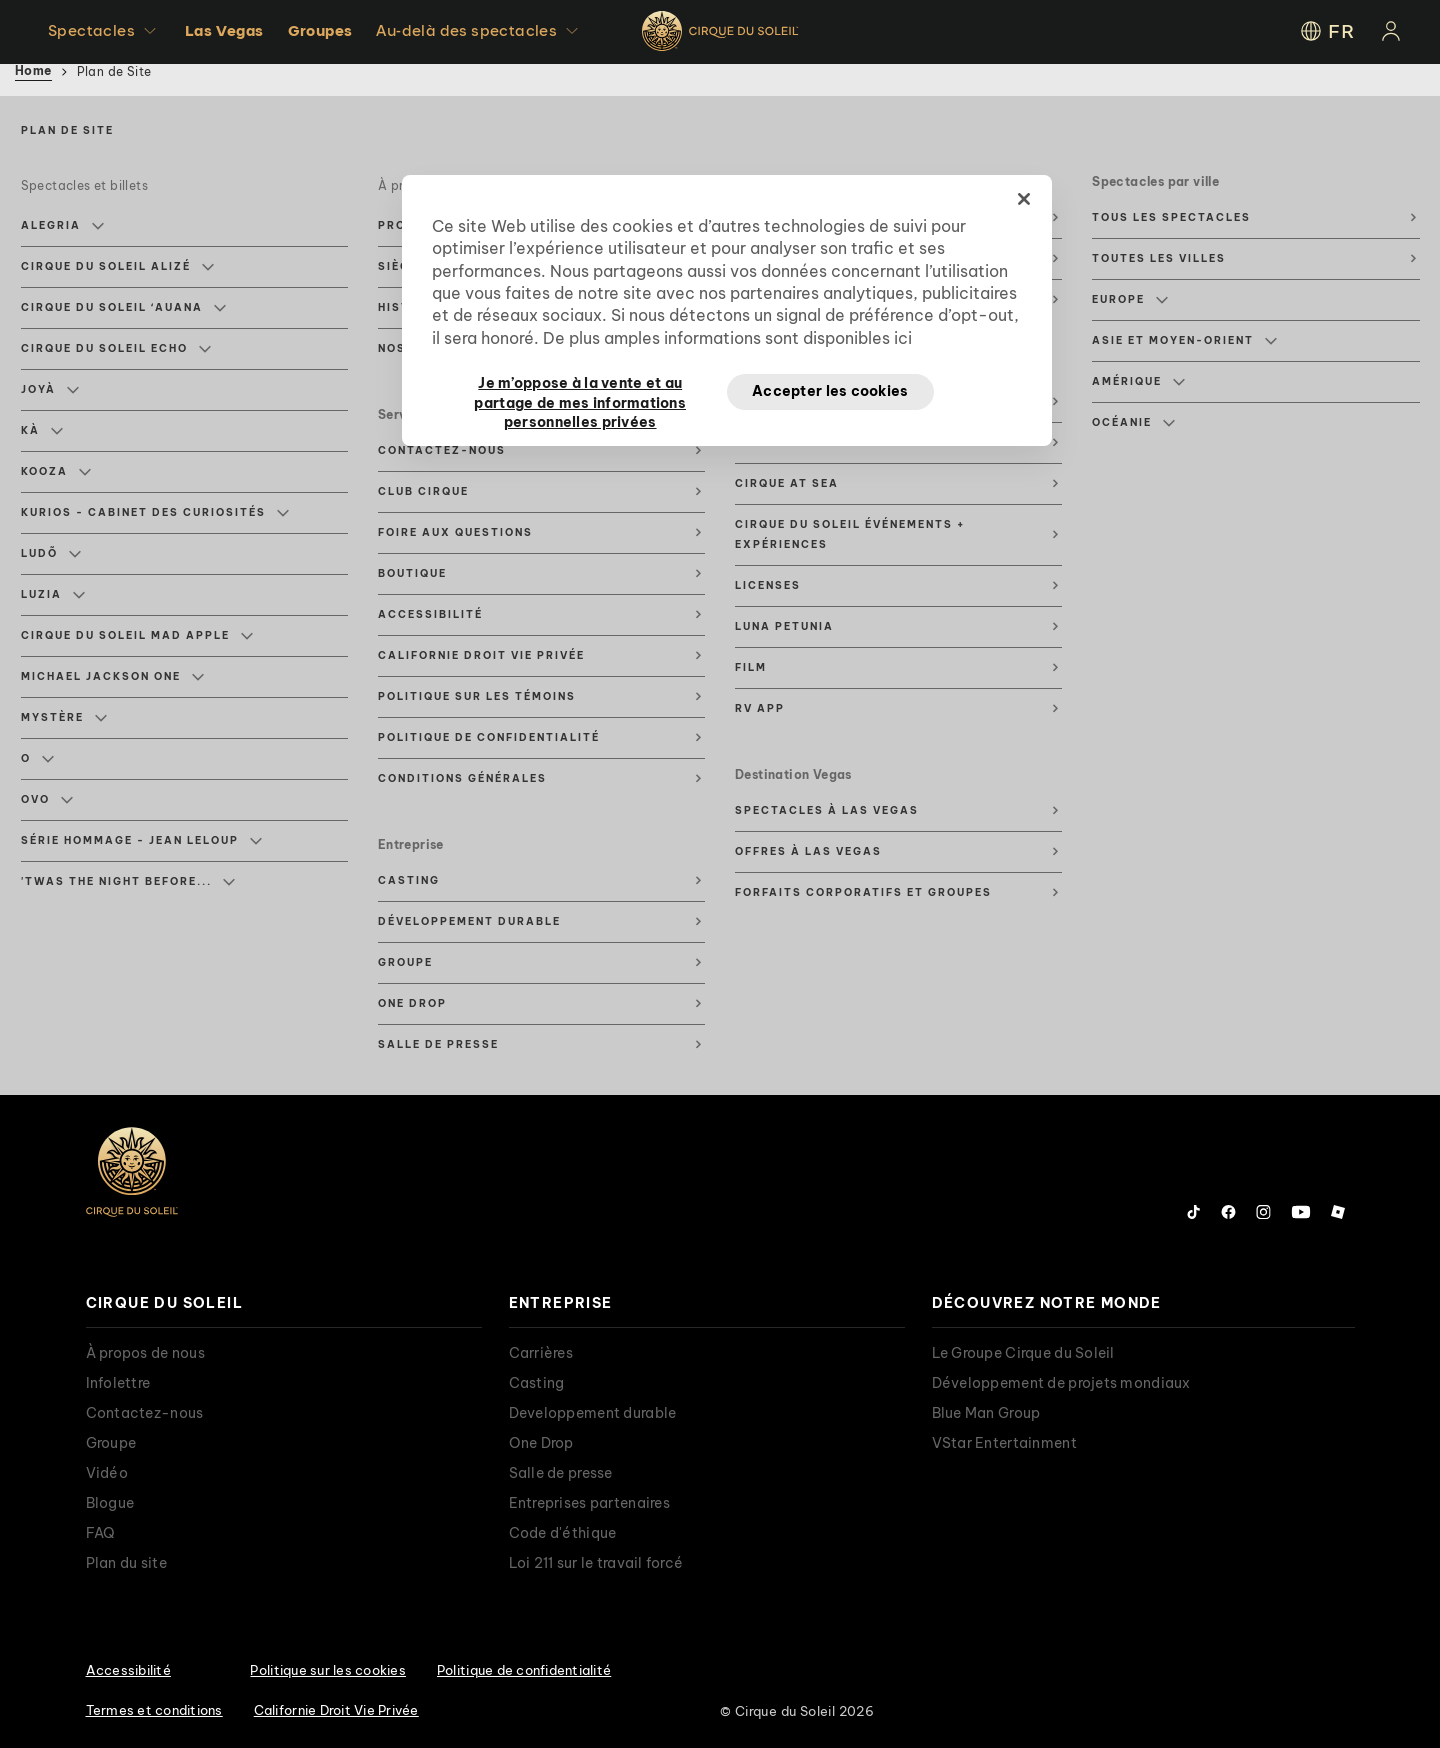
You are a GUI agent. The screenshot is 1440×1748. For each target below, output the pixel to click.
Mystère (64, 718)
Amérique (1138, 382)
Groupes (320, 30)
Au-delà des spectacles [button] (479, 31)
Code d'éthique (563, 1533)
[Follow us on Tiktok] (1194, 1212)
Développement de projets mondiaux (1061, 1383)
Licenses (768, 585)
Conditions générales (462, 778)
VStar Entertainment (1004, 1443)
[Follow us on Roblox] (1338, 1212)
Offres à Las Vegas (808, 851)
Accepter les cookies (830, 391)
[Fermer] (1024, 199)
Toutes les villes (1159, 258)
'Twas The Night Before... (128, 882)
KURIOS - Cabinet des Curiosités (155, 513)
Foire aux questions (455, 532)
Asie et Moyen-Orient (1184, 341)
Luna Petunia (784, 626)
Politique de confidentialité (489, 737)
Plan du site (126, 1563)
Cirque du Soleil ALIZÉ (117, 267)
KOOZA (56, 472)
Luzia (53, 595)
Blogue (110, 1503)
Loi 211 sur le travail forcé (596, 1563)
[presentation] (284, 1303)
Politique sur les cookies (328, 1670)
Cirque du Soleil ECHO (116, 349)
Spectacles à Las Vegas (827, 810)
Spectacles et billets (84, 185)
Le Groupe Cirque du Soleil (1023, 1353)
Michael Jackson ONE (112, 677)
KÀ (42, 431)
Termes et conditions (154, 1710)
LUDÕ (51, 554)
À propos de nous (145, 1353)
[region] (727, 311)
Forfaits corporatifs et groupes (863, 892)
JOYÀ (50, 390)
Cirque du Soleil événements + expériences (850, 534)
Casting (409, 880)
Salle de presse (438, 1044)
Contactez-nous (442, 450)
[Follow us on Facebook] (1228, 1212)
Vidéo (107, 1473)
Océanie (1133, 423)
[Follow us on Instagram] (1263, 1212)
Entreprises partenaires (589, 1503)
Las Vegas (224, 30)
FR (1326, 31)
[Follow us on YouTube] (1301, 1212)
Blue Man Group (986, 1413)
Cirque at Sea (787, 483)
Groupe (405, 962)
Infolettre (118, 1383)
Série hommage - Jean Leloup (141, 841)
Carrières (541, 1353)
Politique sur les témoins (477, 696)
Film (751, 667)
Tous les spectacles (1171, 217)
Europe (1130, 300)
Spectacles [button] (104, 31)
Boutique (412, 573)
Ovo (47, 800)
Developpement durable (593, 1413)
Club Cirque (423, 491)
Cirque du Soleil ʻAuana (123, 308)
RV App (760, 708)
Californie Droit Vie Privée (481, 655)
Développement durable (469, 921)
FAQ (101, 1533)
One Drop (412, 1003)
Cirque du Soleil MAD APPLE (137, 636)
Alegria (62, 226)
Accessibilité (430, 614)
